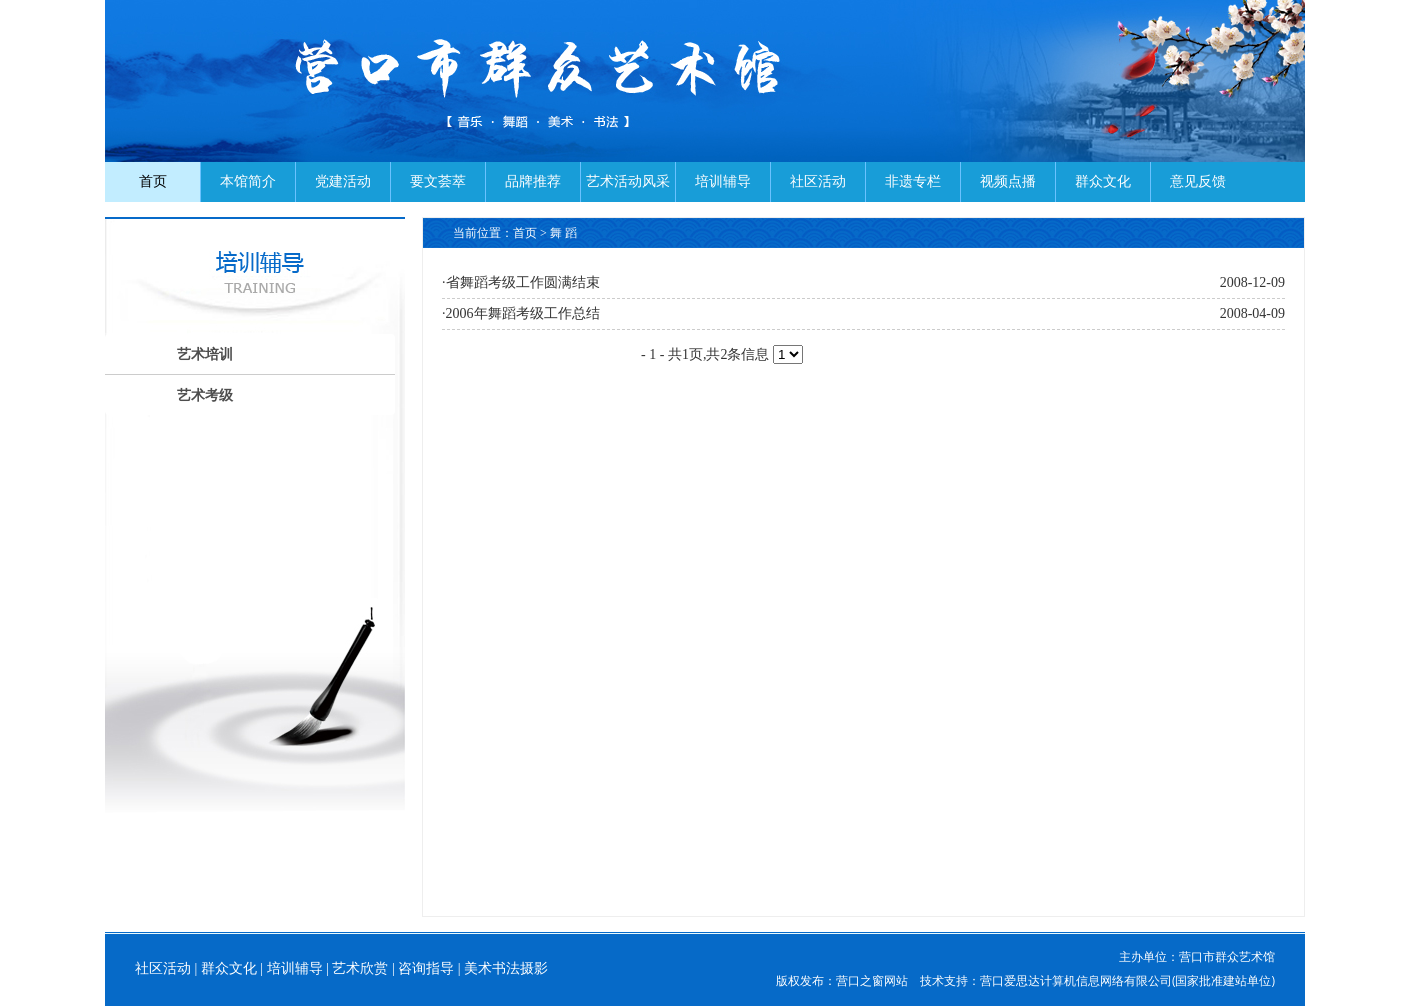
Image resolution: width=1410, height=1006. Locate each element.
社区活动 (818, 181)
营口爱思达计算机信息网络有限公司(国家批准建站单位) (1127, 980)
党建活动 (343, 181)
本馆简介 (248, 181)
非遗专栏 (913, 181)
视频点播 (1008, 181)
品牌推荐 (533, 181)
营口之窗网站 (872, 980)
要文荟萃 (438, 181)
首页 (153, 181)
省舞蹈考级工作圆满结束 (523, 282)
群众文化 (1103, 181)
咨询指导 (426, 968)
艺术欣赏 (360, 968)
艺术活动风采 (628, 181)
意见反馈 (1198, 181)
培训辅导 (723, 181)
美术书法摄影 (506, 968)
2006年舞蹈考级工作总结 (523, 313)
